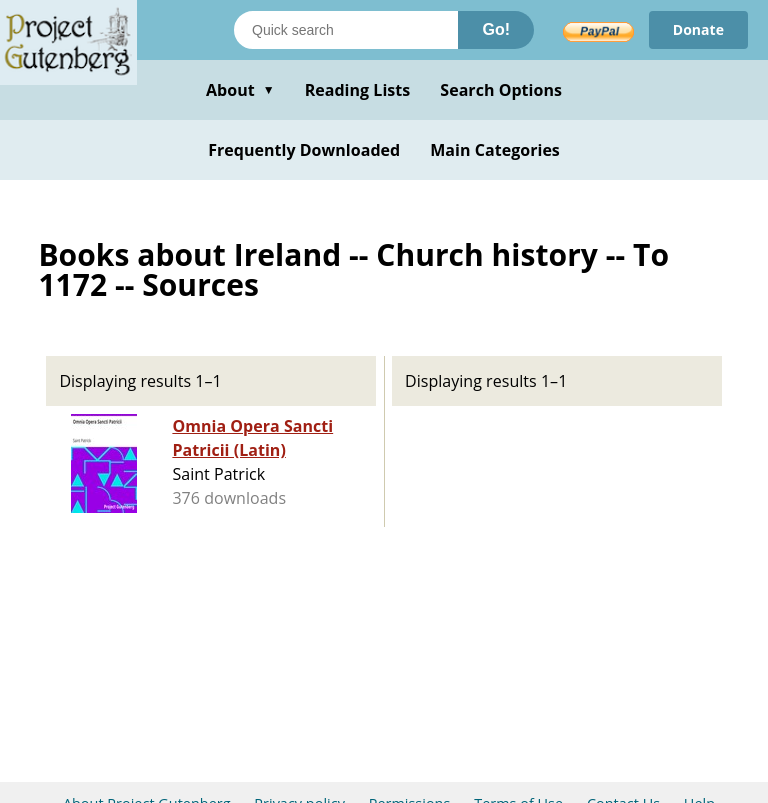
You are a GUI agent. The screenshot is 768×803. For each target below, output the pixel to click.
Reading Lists (358, 90)
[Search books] (346, 30)
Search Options (501, 90)
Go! (496, 29)
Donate (698, 29)
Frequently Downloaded (304, 150)
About (240, 90)
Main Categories (495, 150)
